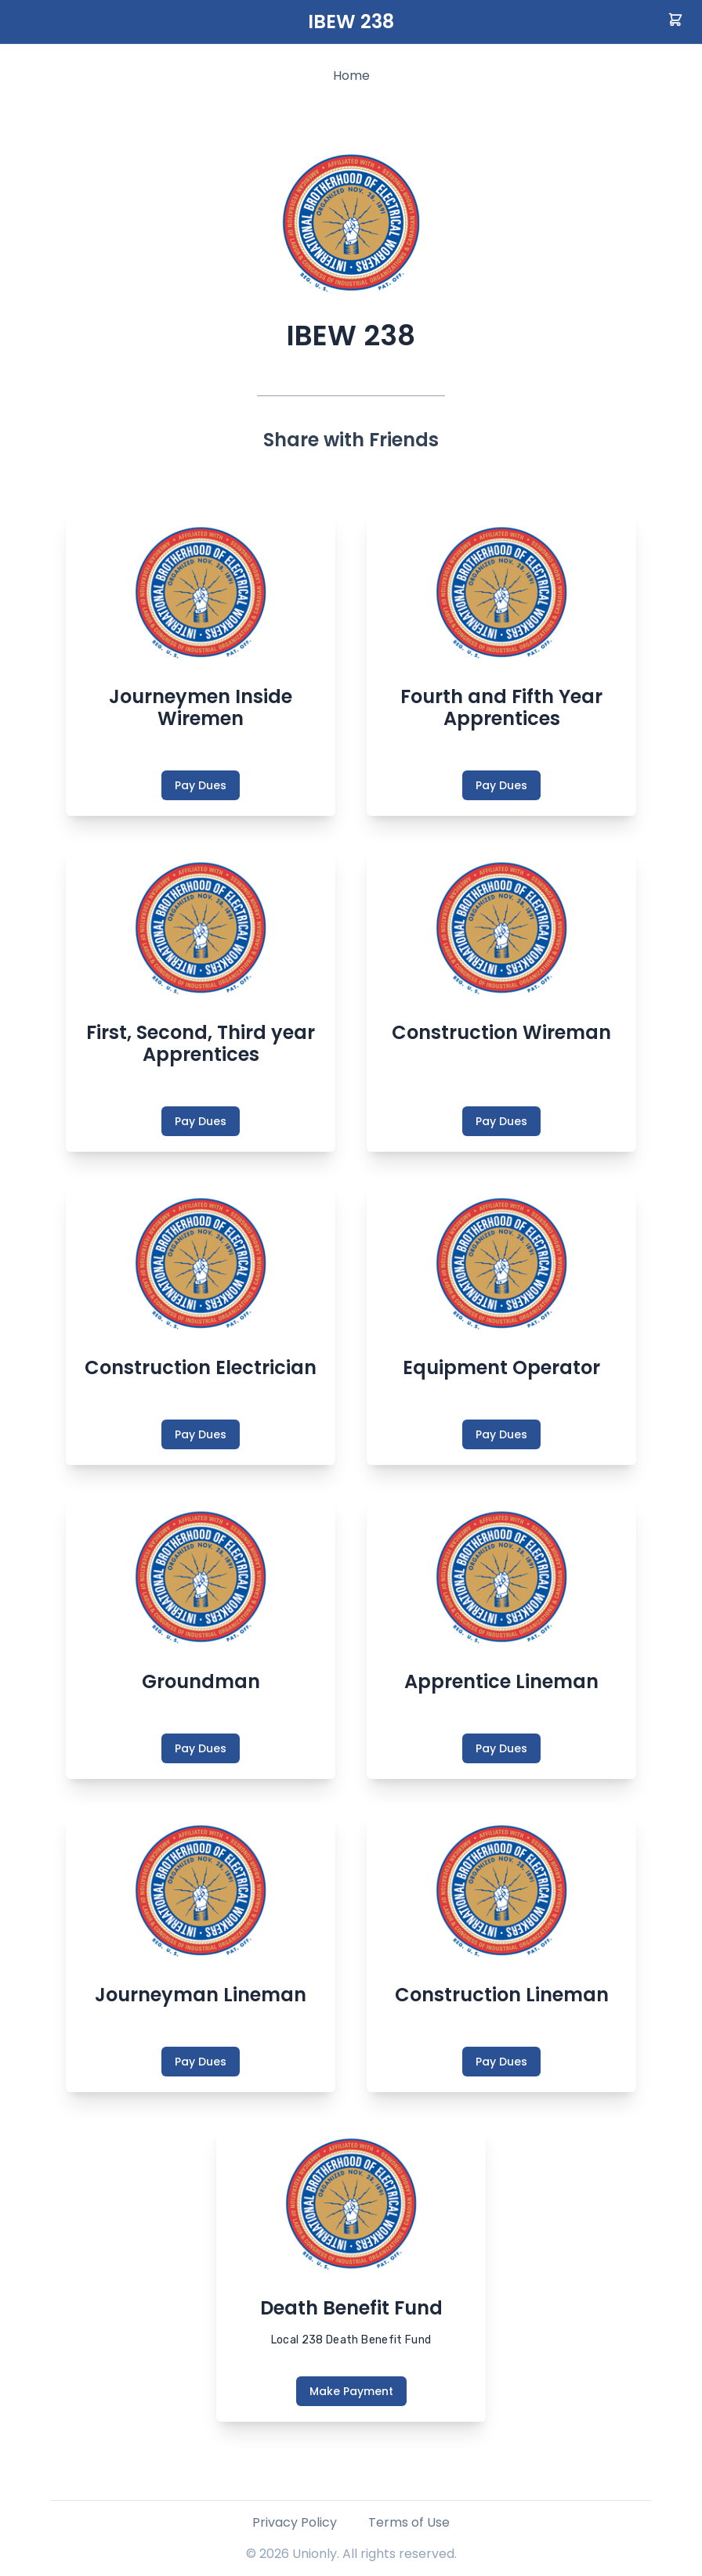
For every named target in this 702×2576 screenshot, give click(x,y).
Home (351, 76)
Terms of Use (409, 2522)
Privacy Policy (294, 2522)
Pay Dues (200, 785)
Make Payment (351, 2391)
